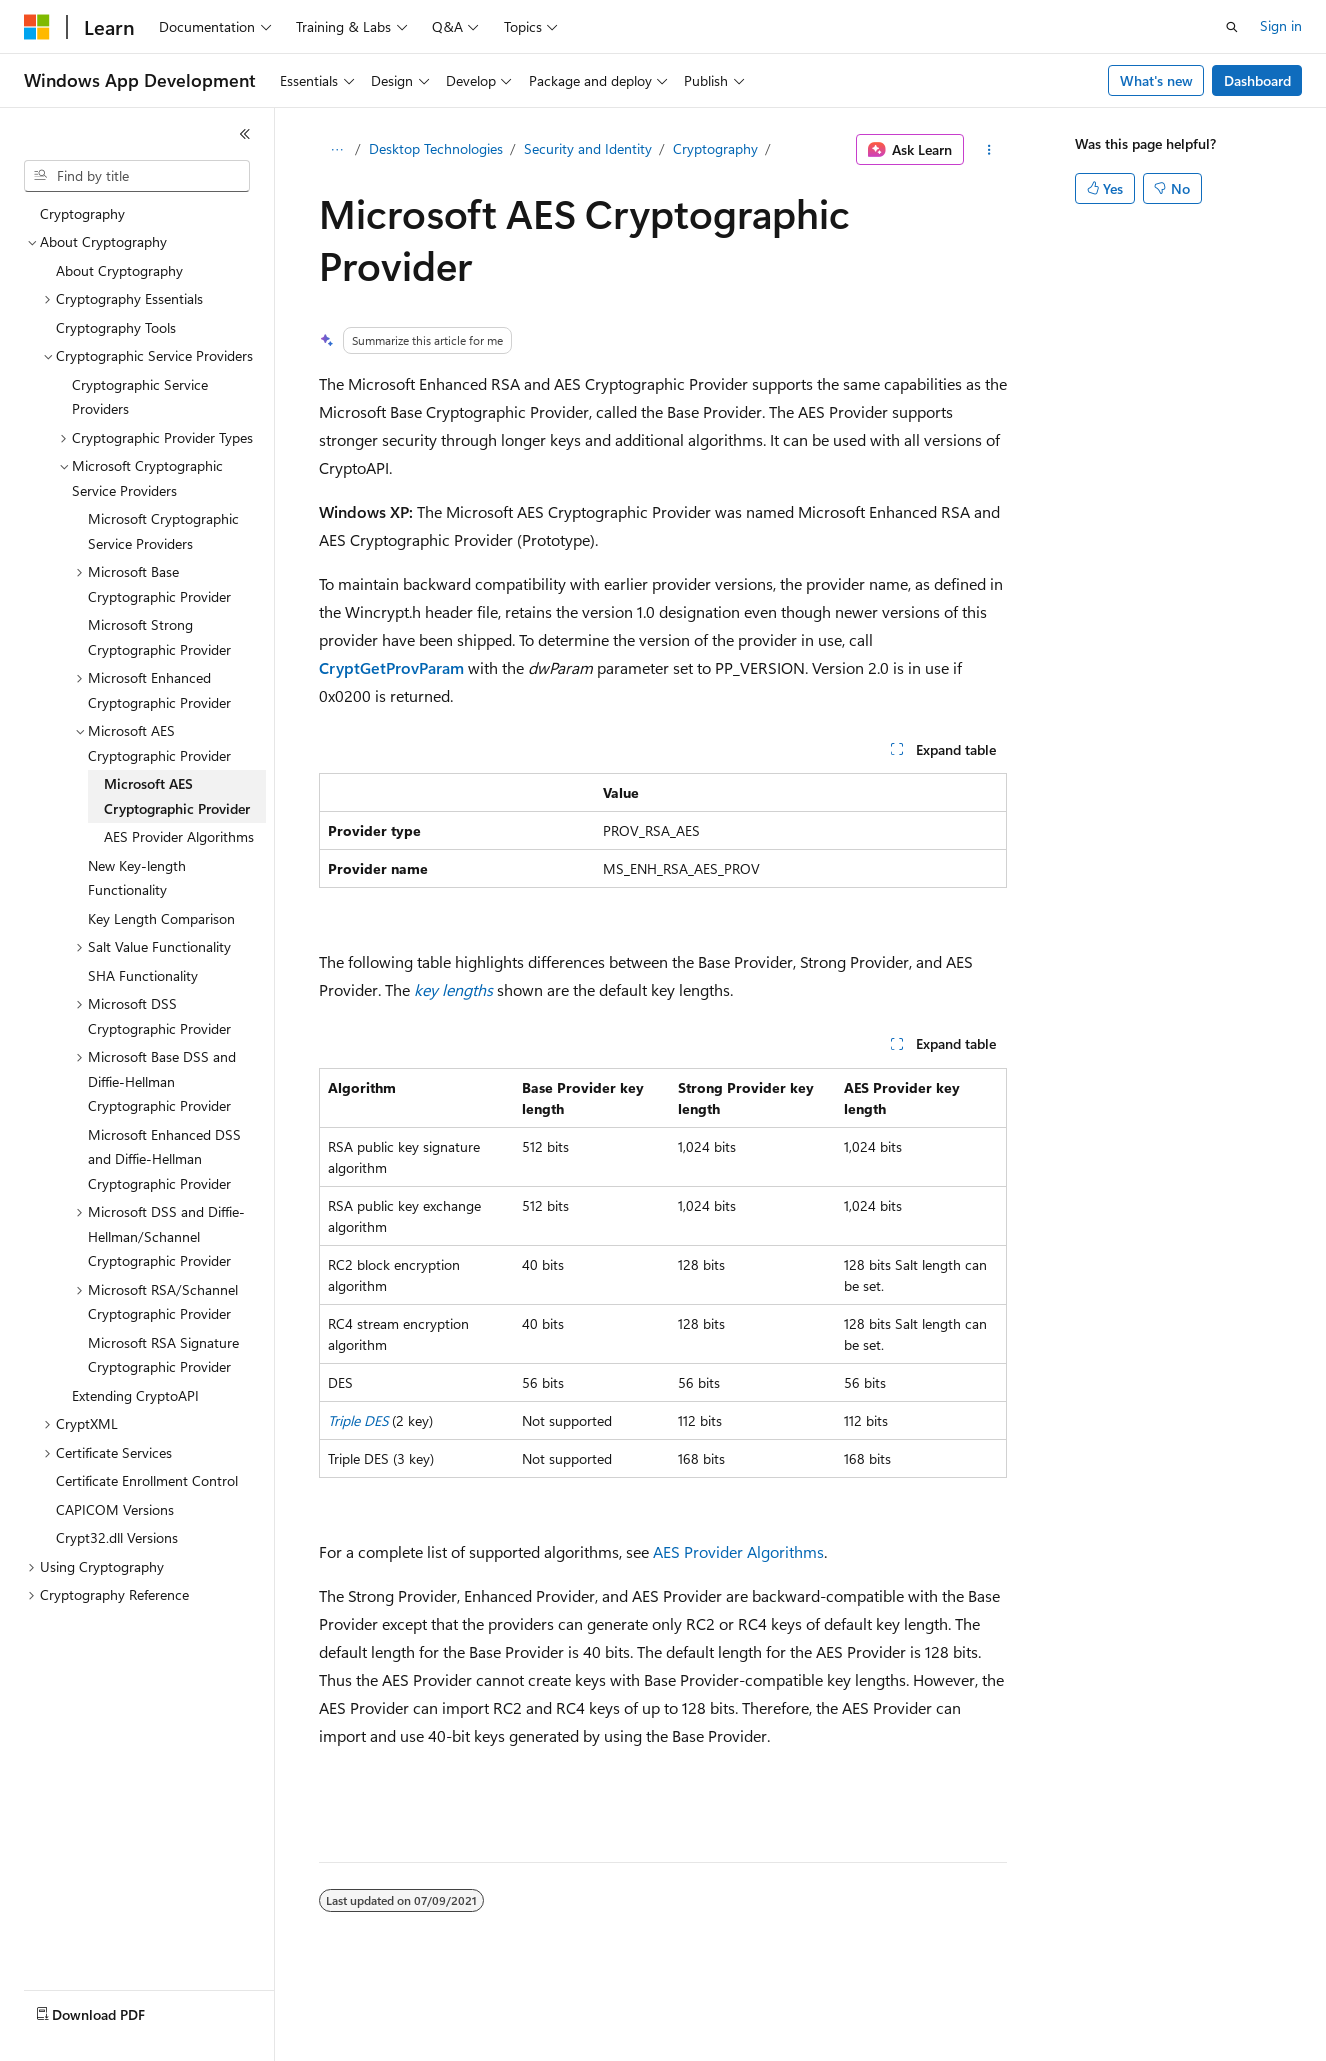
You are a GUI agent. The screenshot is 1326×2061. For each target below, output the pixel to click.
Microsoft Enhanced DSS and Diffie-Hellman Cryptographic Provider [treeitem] (164, 1159)
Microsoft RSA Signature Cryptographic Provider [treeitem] (163, 1355)
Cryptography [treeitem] (82, 213)
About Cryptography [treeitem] (119, 270)
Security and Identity (588, 148)
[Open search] (1232, 27)
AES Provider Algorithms (738, 1551)
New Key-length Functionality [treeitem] (137, 878)
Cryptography (715, 148)
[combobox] (137, 176)
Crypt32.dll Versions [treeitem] (117, 1537)
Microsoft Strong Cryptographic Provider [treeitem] (159, 637)
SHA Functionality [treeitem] (143, 975)
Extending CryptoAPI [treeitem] (135, 1395)
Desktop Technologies (436, 148)
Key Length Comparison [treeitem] (161, 918)
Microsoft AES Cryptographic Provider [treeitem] (177, 796)
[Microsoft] (37, 27)
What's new (1156, 80)
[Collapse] (245, 134)
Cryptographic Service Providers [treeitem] (140, 397)
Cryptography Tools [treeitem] (116, 327)
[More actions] (989, 150)
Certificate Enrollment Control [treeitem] (147, 1480)
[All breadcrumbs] (336, 150)
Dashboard (1257, 80)
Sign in (1281, 25)
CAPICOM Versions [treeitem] (115, 1509)
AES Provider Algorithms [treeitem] (179, 836)
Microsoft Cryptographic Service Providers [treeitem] (163, 531)
